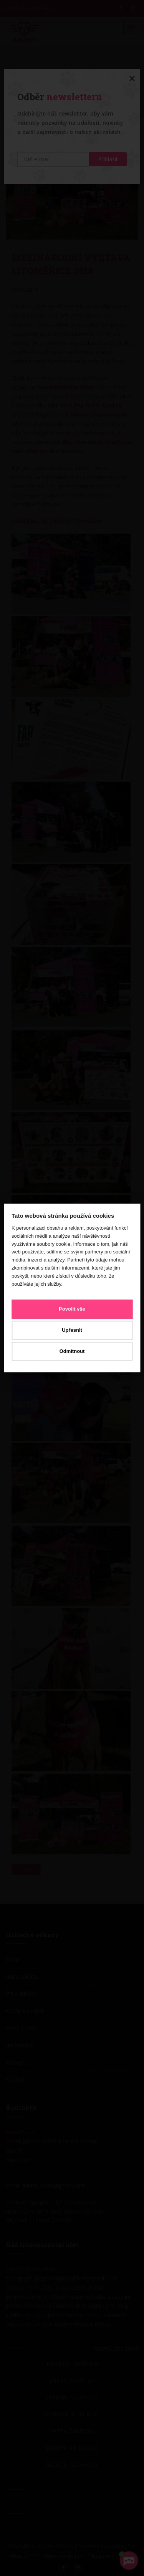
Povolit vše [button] (72, 1309)
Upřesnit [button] (72, 1330)
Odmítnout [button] (72, 1351)
